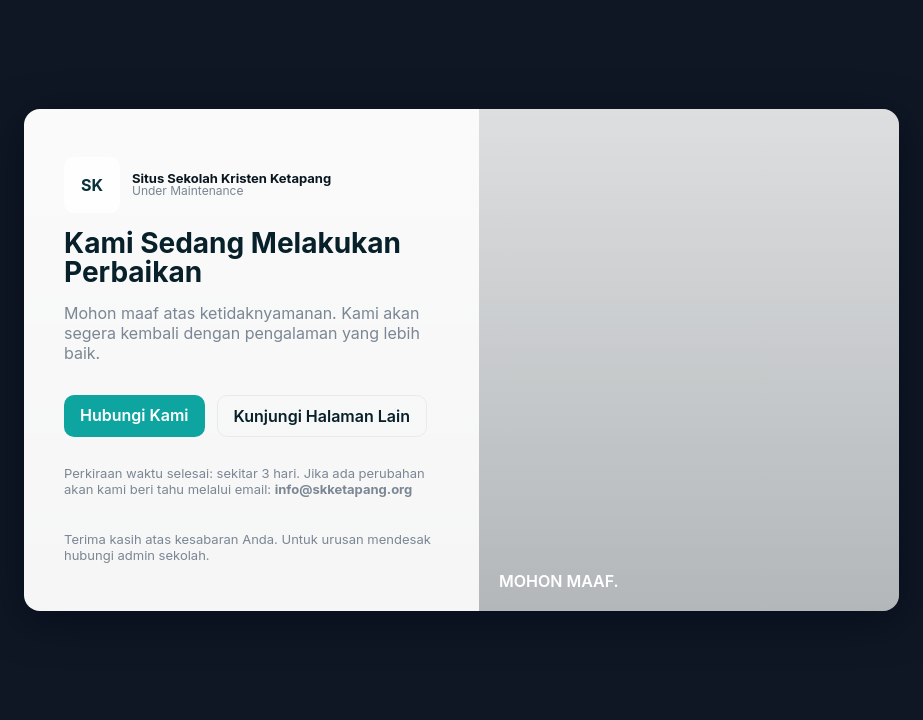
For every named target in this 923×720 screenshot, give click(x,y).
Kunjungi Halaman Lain (322, 416)
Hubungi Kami (134, 415)
